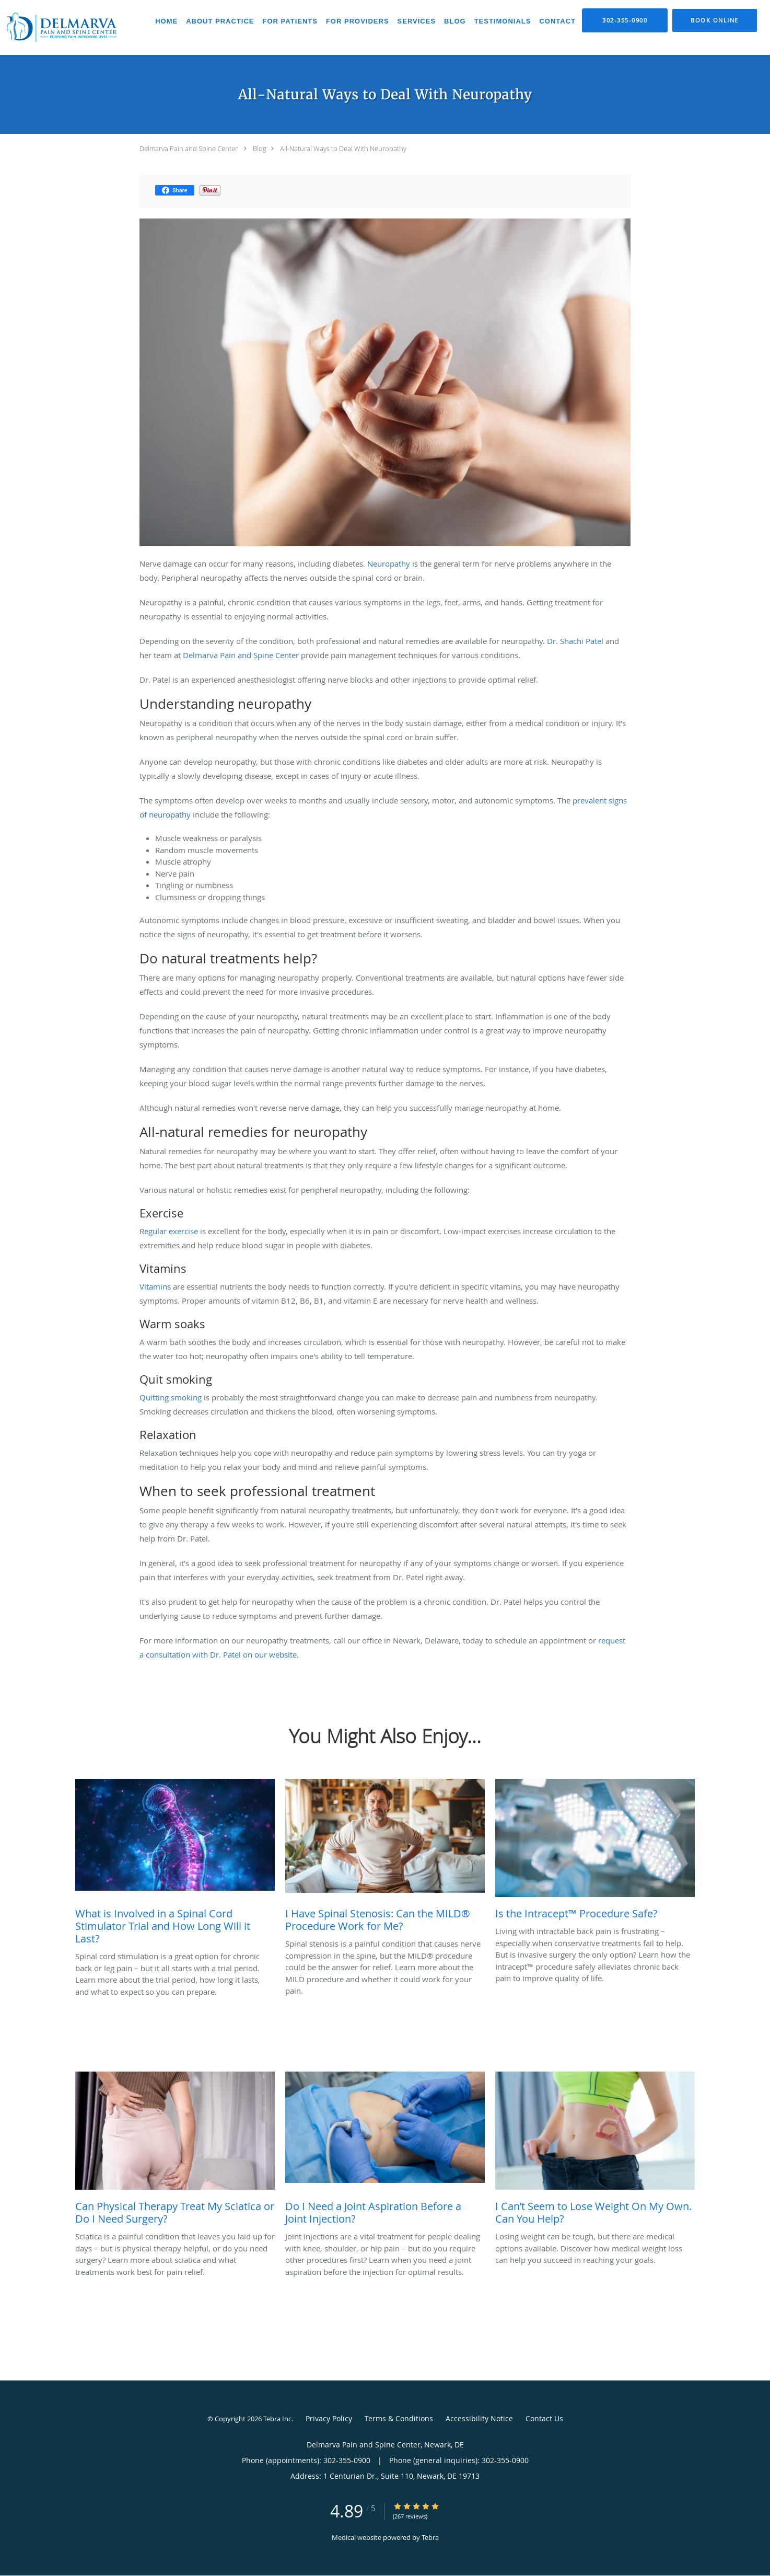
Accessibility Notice (479, 2418)
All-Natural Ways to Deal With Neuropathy (343, 148)
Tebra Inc (277, 2418)
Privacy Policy (329, 2418)
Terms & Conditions (399, 2418)
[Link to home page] (60, 27)
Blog (259, 148)
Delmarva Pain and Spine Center (188, 148)
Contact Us (544, 2418)
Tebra (430, 2537)
